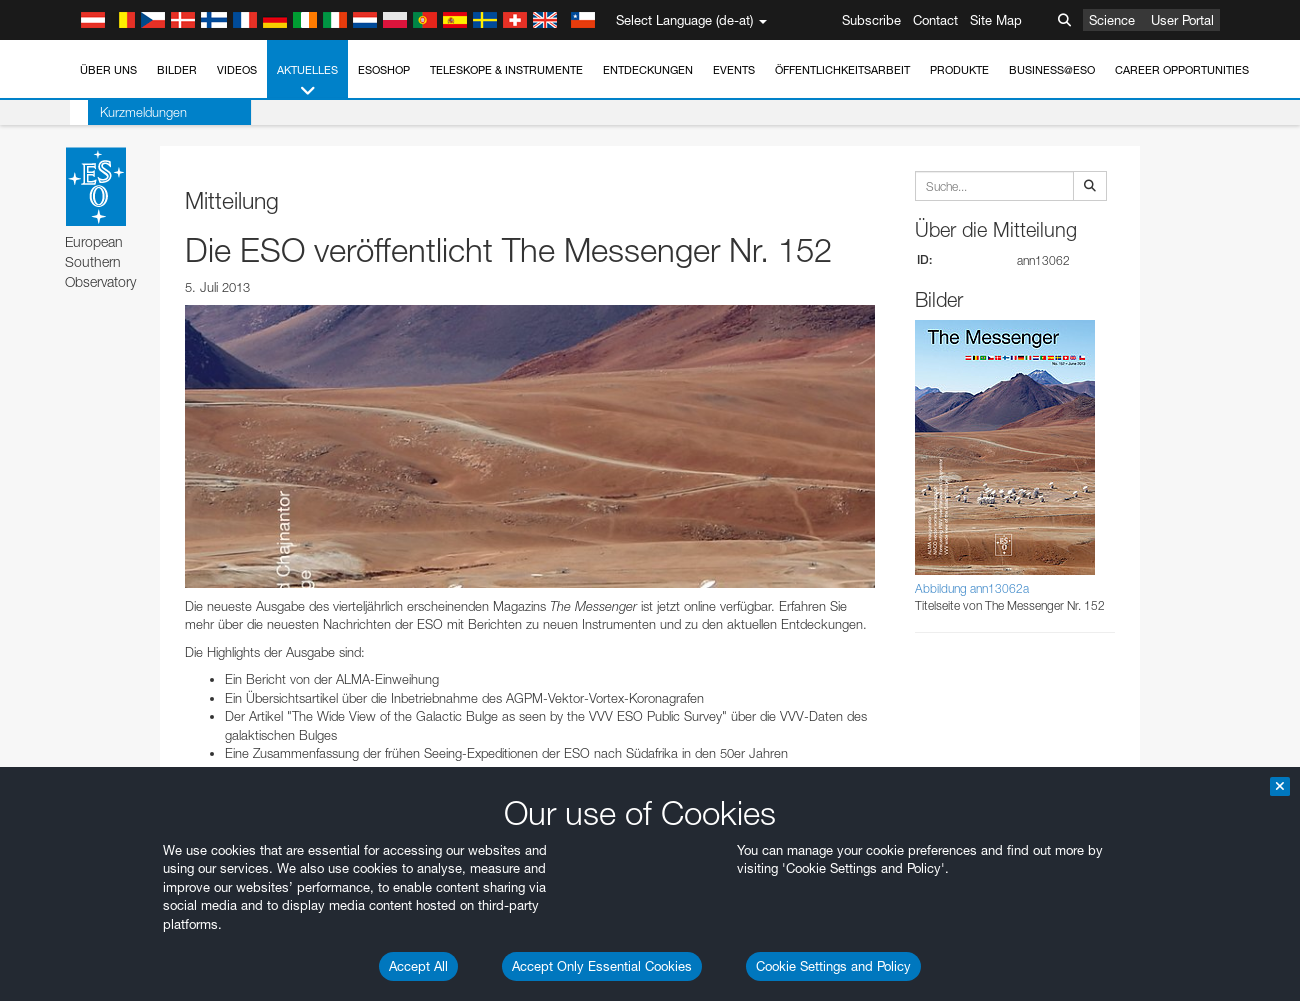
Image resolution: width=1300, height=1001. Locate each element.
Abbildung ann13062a (972, 588)
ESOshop (384, 70)
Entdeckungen (648, 70)
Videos (237, 70)
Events (734, 70)
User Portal (1182, 20)
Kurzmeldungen (125, 112)
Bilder (177, 70)
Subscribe (871, 20)
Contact (935, 20)
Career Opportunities (1182, 70)
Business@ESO (1052, 70)
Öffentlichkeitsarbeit (842, 70)
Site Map (996, 20)
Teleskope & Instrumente (506, 70)
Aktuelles (307, 81)
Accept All (418, 966)
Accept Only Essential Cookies (602, 966)
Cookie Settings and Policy (833, 966)
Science (1112, 20)
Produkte (959, 70)
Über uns (108, 70)
